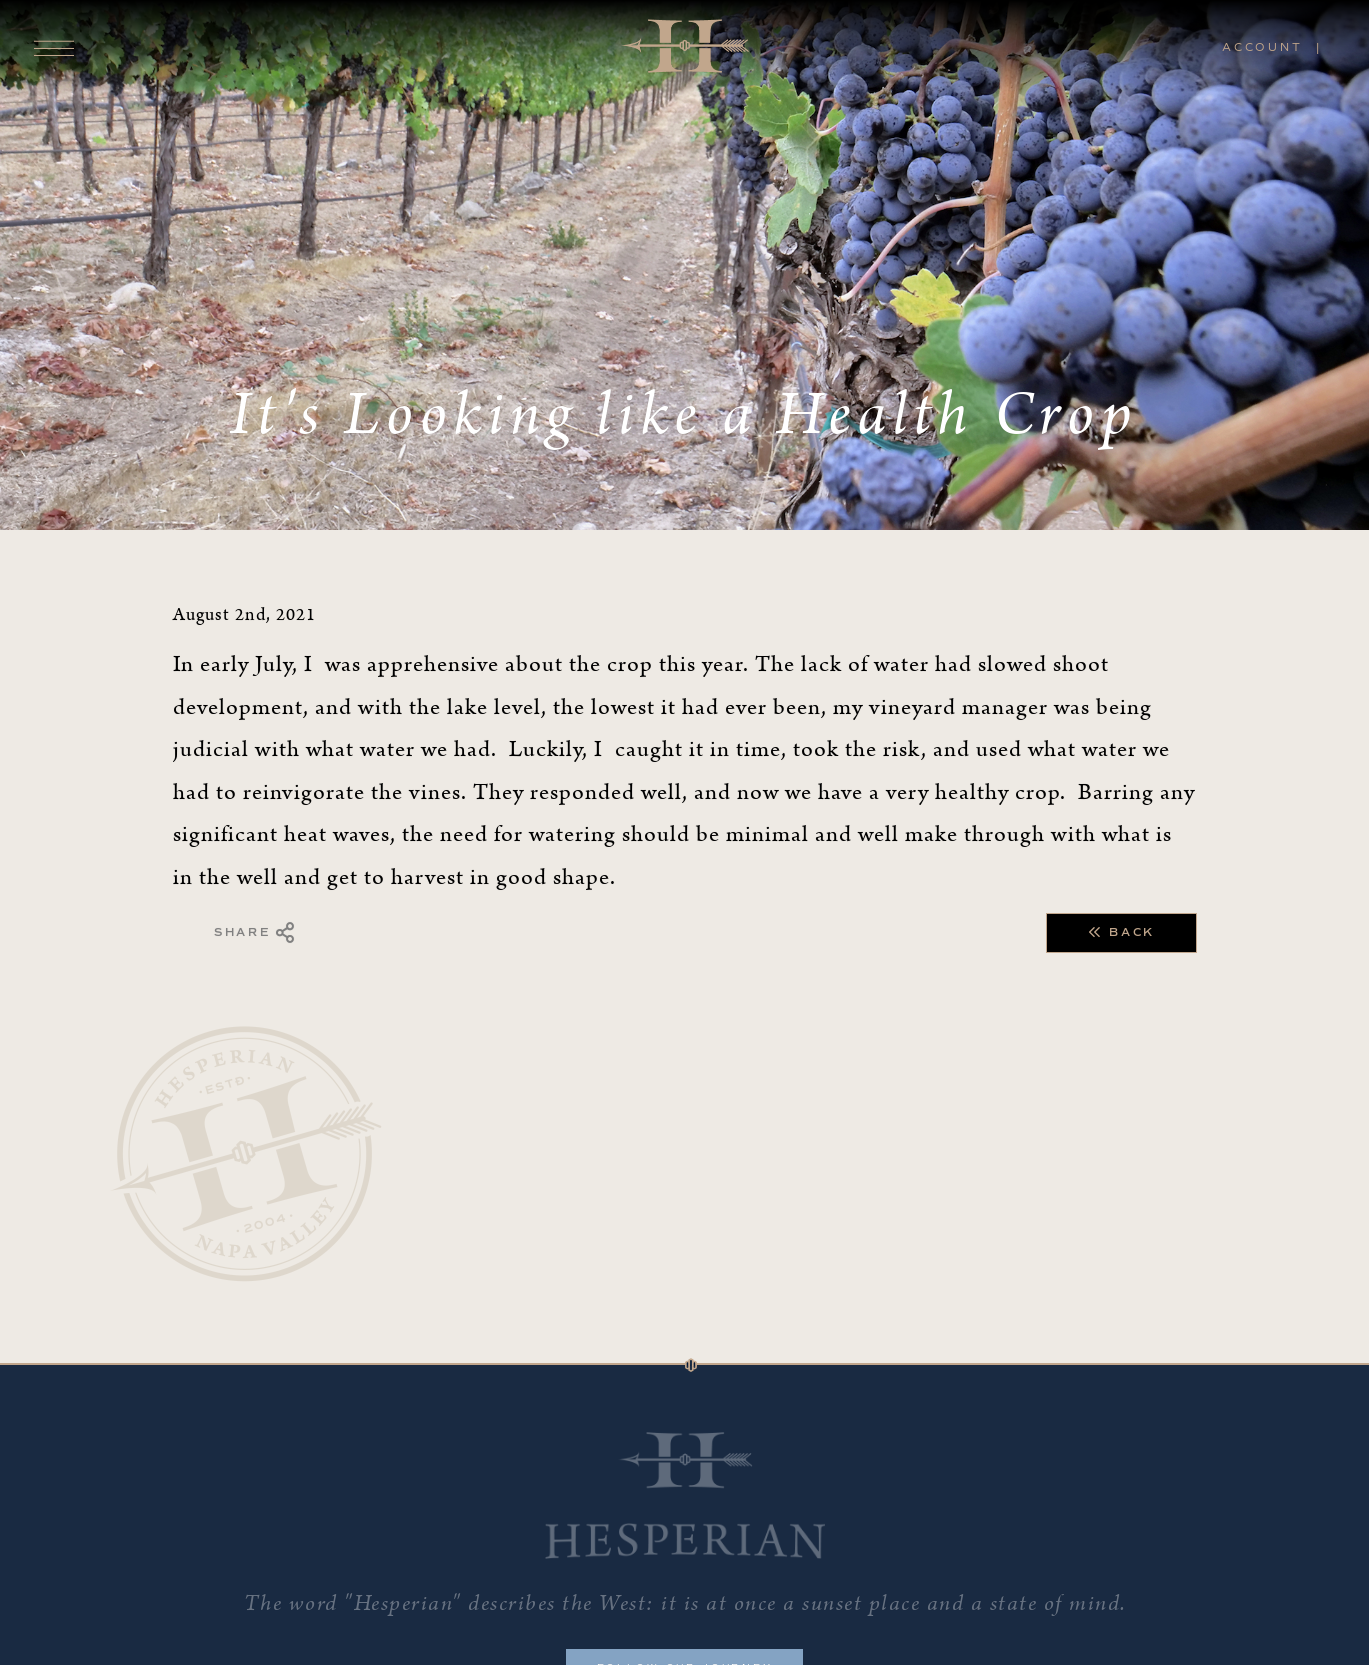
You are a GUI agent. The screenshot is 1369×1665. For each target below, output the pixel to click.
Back (1121, 933)
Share (255, 933)
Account (1262, 47)
